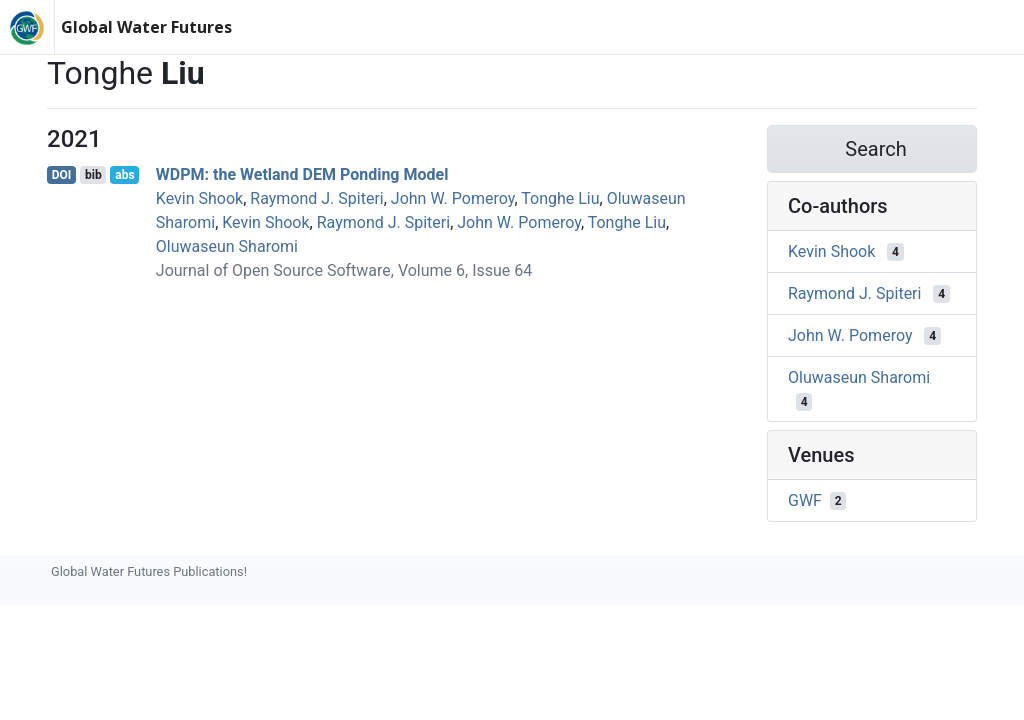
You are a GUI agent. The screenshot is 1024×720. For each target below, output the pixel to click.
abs (124, 175)
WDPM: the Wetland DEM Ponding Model (302, 174)
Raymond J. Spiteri (316, 198)
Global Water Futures (146, 27)
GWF (805, 500)
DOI (62, 175)
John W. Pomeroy (453, 198)
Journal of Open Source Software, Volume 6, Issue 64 (344, 270)
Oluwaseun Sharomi (227, 246)
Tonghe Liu (560, 198)
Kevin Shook (199, 198)
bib (93, 175)
